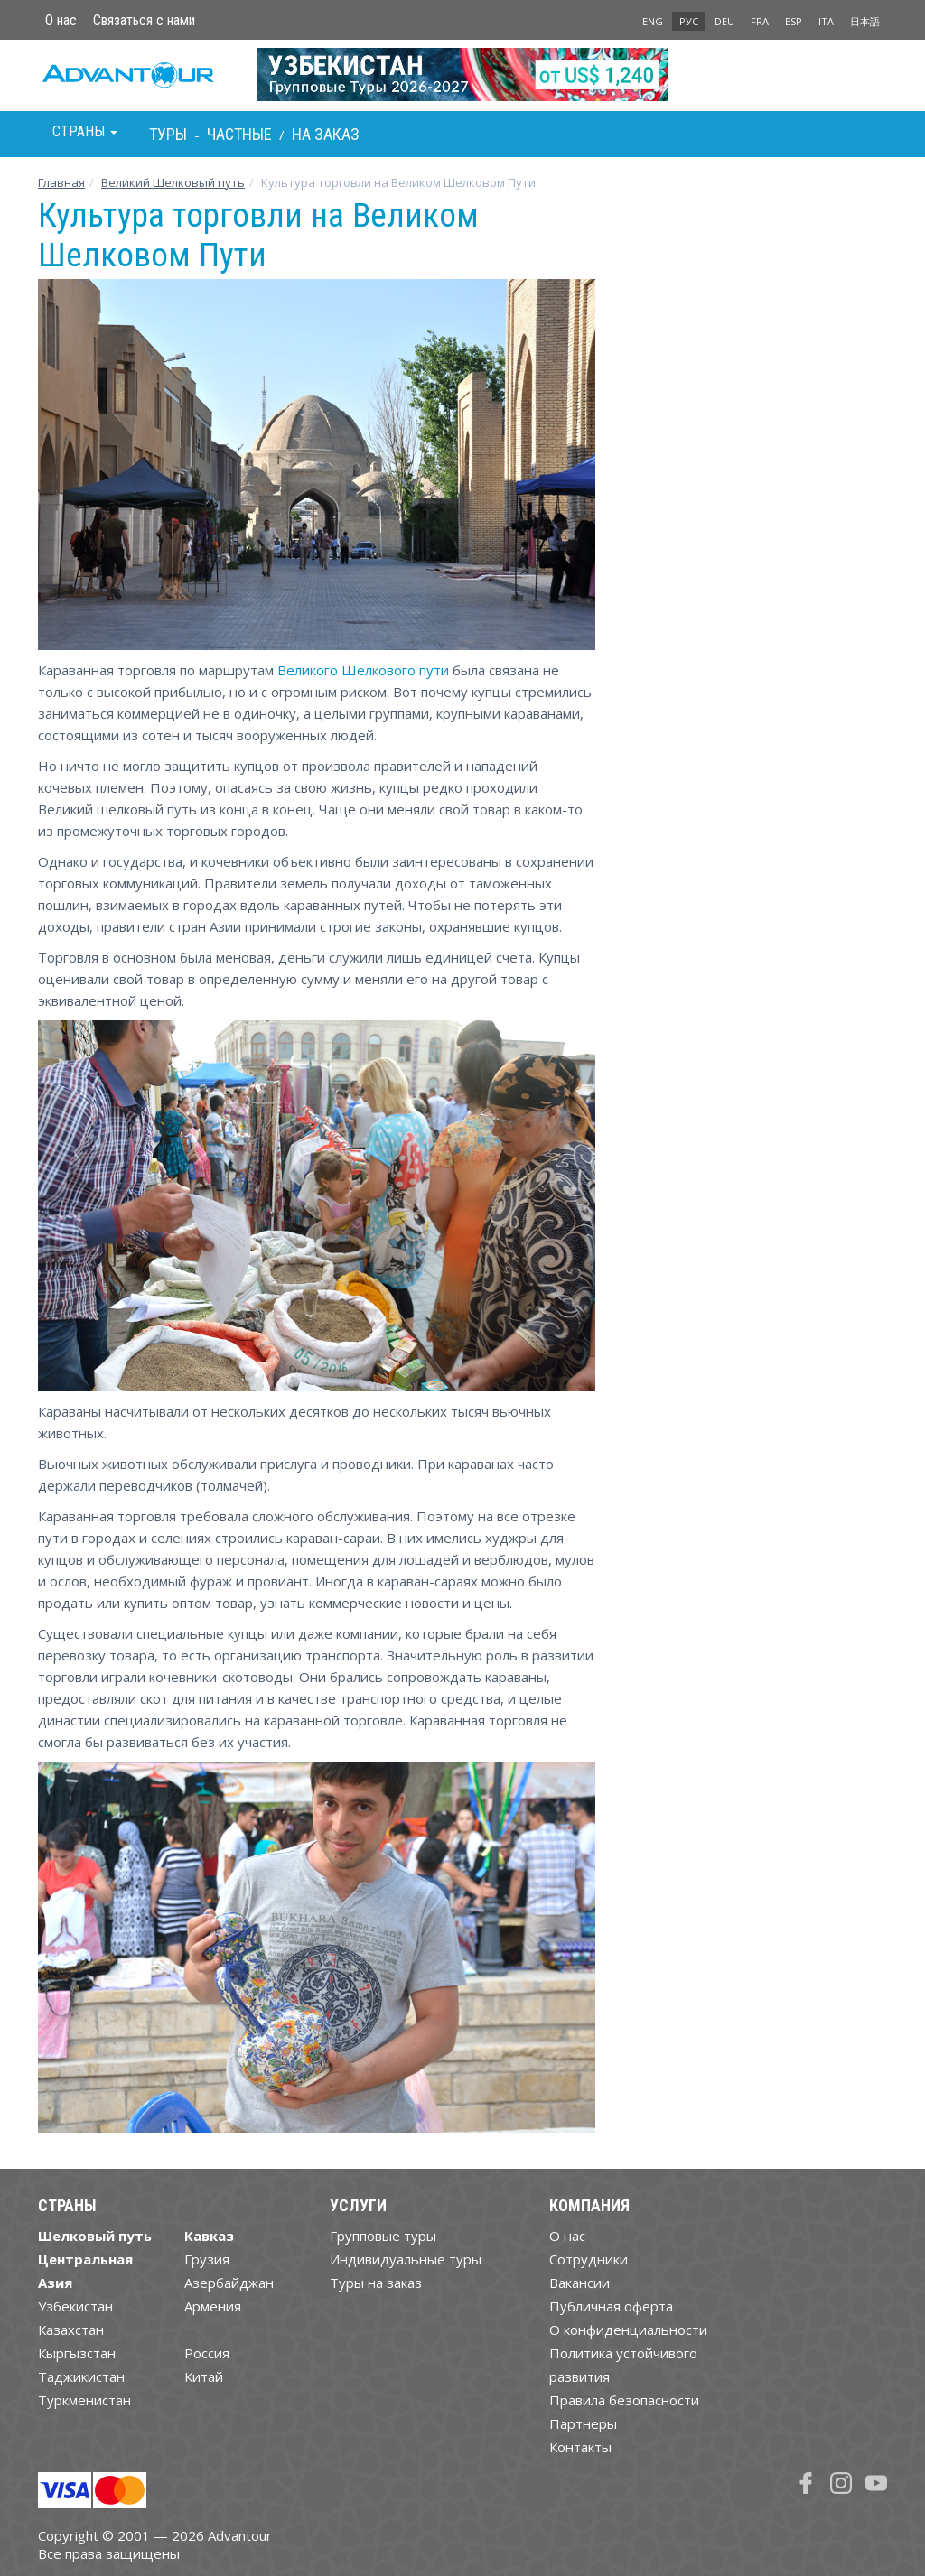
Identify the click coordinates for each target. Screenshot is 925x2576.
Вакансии (579, 2283)
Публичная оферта (611, 2306)
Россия (206, 2353)
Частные (239, 134)
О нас (61, 20)
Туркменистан (84, 2400)
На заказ (326, 134)
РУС (688, 21)
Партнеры (583, 2423)
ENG (652, 21)
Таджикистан (81, 2376)
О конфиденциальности (628, 2329)
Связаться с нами (144, 20)
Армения (212, 2306)
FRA (760, 21)
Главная (61, 182)
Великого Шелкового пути (363, 670)
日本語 (865, 21)
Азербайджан (229, 2283)
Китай (203, 2376)
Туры (168, 134)
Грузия (206, 2259)
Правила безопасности (624, 2400)
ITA (826, 21)
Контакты (580, 2447)
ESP (793, 21)
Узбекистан (75, 2306)
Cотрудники (588, 2259)
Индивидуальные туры (405, 2259)
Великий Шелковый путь (173, 182)
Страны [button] (84, 131)
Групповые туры (383, 2236)
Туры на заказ (376, 2283)
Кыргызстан (77, 2353)
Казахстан (71, 2329)
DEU (724, 21)
